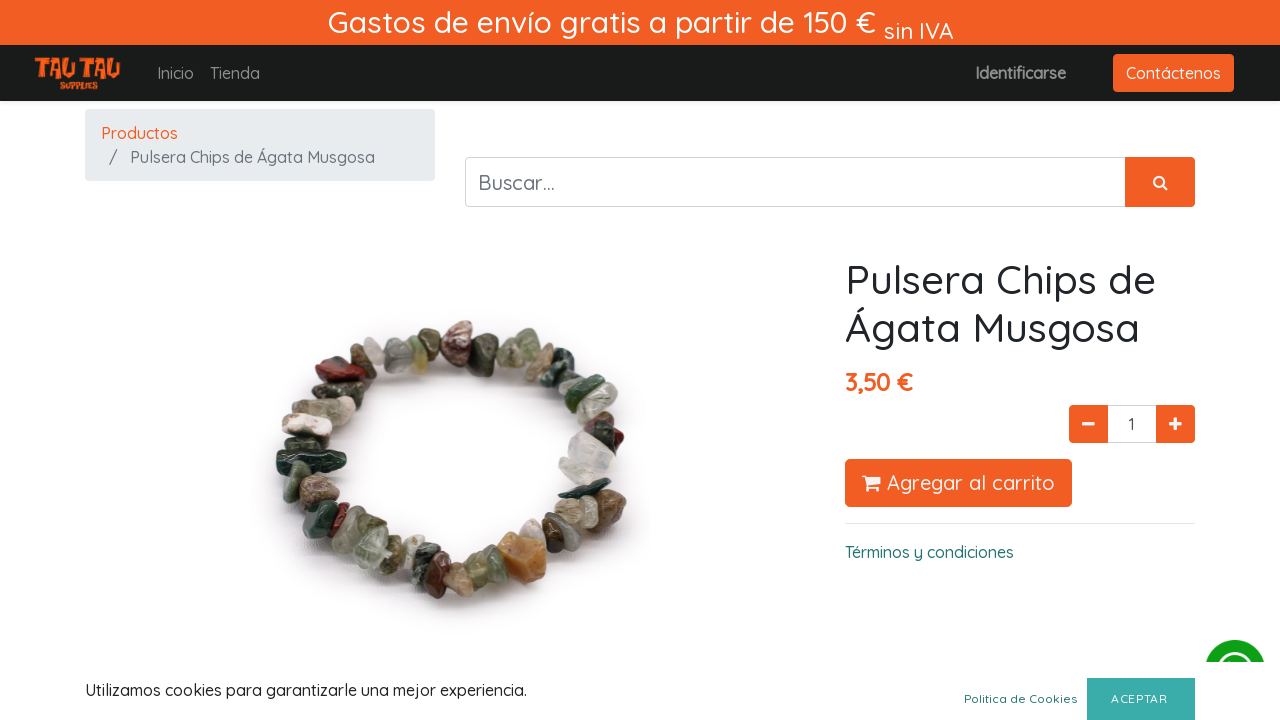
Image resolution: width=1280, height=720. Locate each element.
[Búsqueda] (1160, 182)
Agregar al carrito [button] (958, 482)
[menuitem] (175, 73)
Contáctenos (1173, 73)
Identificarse (1020, 73)
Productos (139, 133)
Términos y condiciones (929, 552)
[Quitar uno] (1088, 424)
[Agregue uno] (1175, 424)
